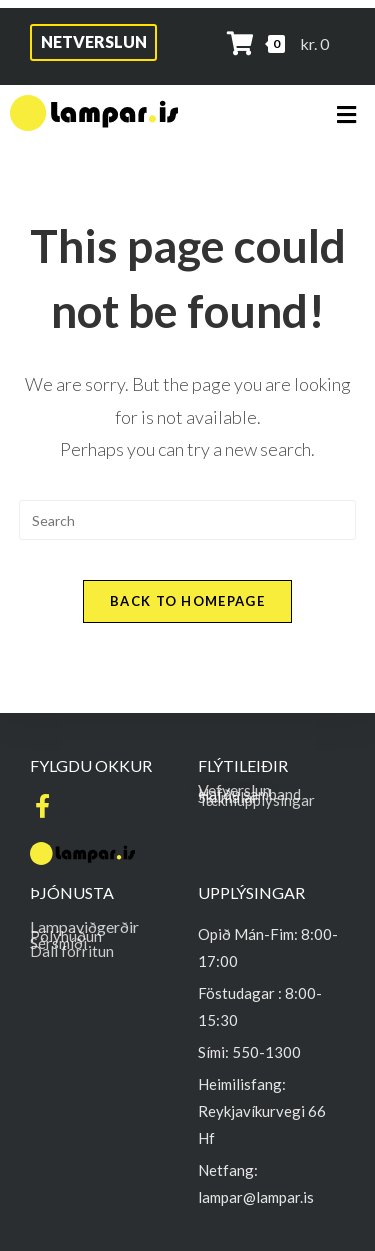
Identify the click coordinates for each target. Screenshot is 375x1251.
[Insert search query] (188, 520)
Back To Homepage (187, 601)
